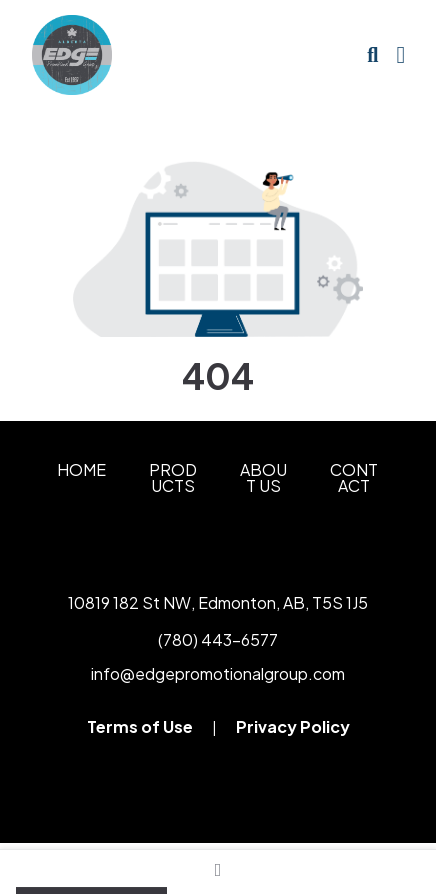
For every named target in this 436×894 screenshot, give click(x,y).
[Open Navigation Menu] (400, 55)
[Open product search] (372, 55)
